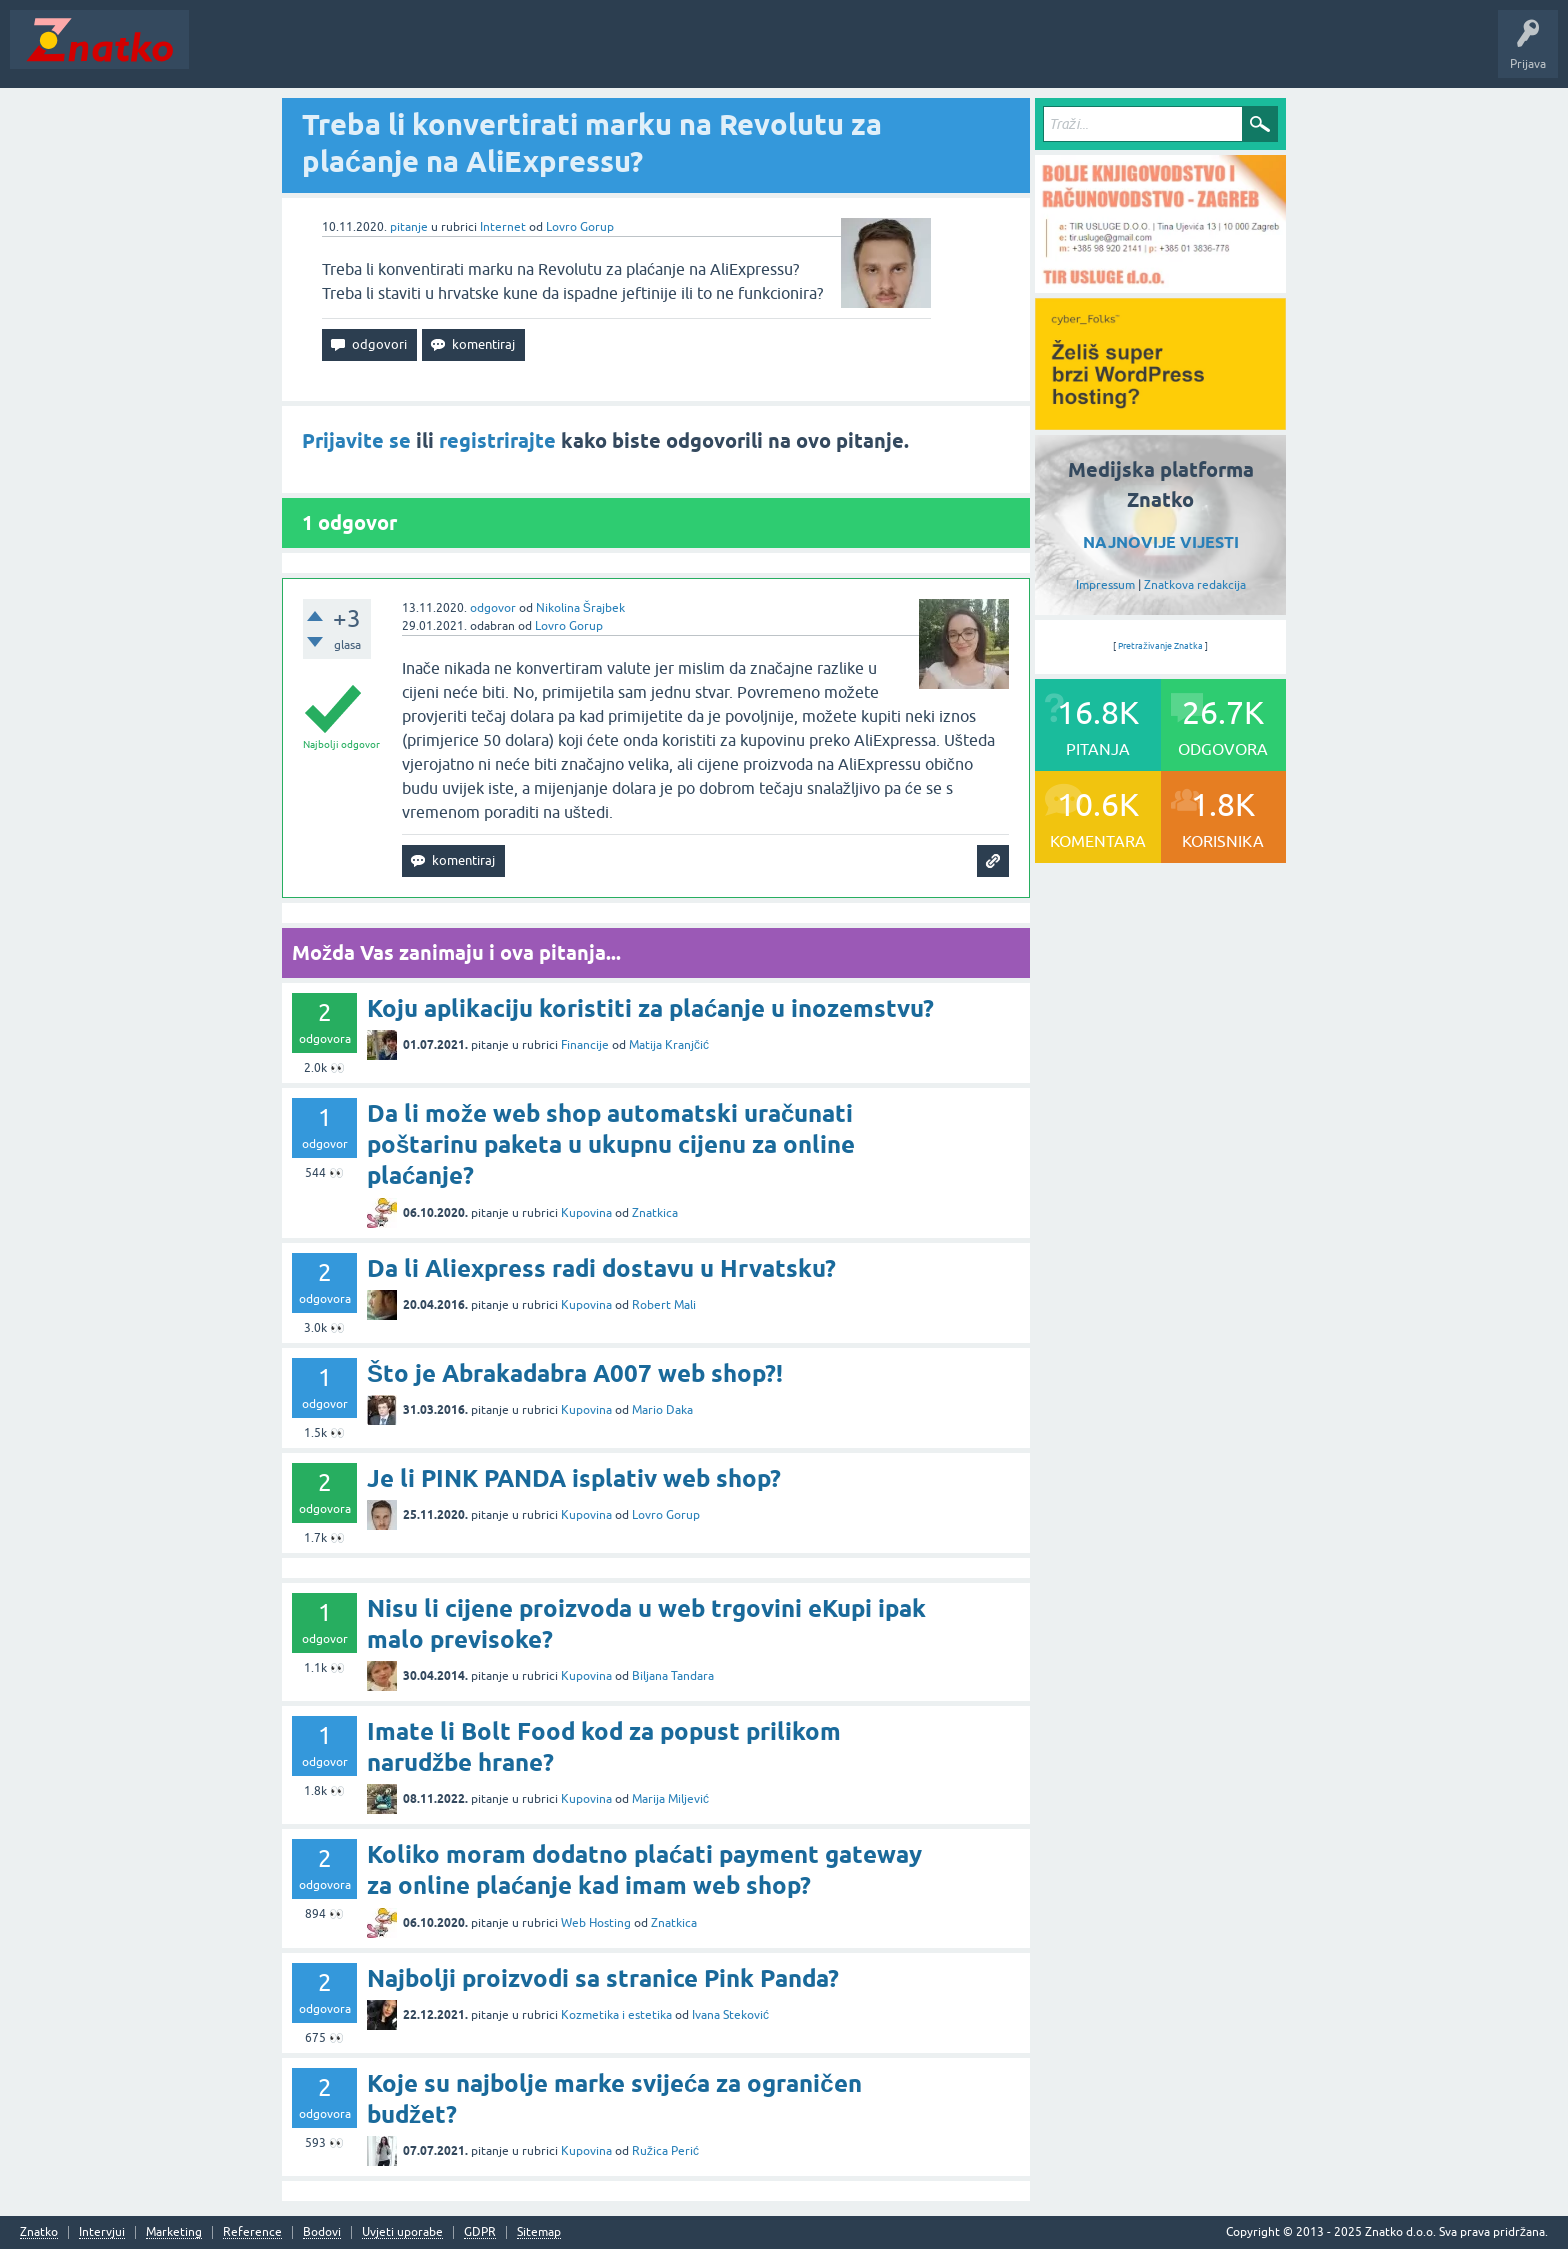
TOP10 (643, 54)
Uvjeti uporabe (402, 2232)
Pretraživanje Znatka (1160, 646)
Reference (252, 2232)
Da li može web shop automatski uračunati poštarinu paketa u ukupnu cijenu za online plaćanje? (611, 1144)
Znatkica (655, 1213)
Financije (585, 1045)
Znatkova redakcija (1195, 585)
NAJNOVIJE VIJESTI (1161, 542)
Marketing (174, 2232)
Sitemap (539, 2232)
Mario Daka (662, 1410)
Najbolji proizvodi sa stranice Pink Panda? (603, 1978)
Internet (503, 227)
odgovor (493, 608)
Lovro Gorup (580, 227)
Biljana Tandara (673, 1676)
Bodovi (322, 2232)
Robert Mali (664, 1305)
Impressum (1105, 585)
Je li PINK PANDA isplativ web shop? (574, 1478)
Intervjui (102, 2232)
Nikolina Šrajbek (580, 608)
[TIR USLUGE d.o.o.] (1160, 286)
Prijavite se (356, 441)
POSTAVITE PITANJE (493, 54)
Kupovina (586, 1213)
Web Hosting (596, 1923)
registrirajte (497, 441)
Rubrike (391, 54)
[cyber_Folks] (1160, 423)
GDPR (480, 2232)
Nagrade (705, 54)
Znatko (39, 2232)
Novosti (223, 54)
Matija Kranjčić (669, 1045)
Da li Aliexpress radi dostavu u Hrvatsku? (601, 1268)
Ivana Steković (730, 2015)
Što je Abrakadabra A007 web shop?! (575, 1373)
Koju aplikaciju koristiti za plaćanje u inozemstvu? (650, 1008)
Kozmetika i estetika (616, 2015)
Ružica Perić (665, 2151)
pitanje (409, 227)
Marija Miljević (670, 1799)
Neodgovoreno (308, 54)
